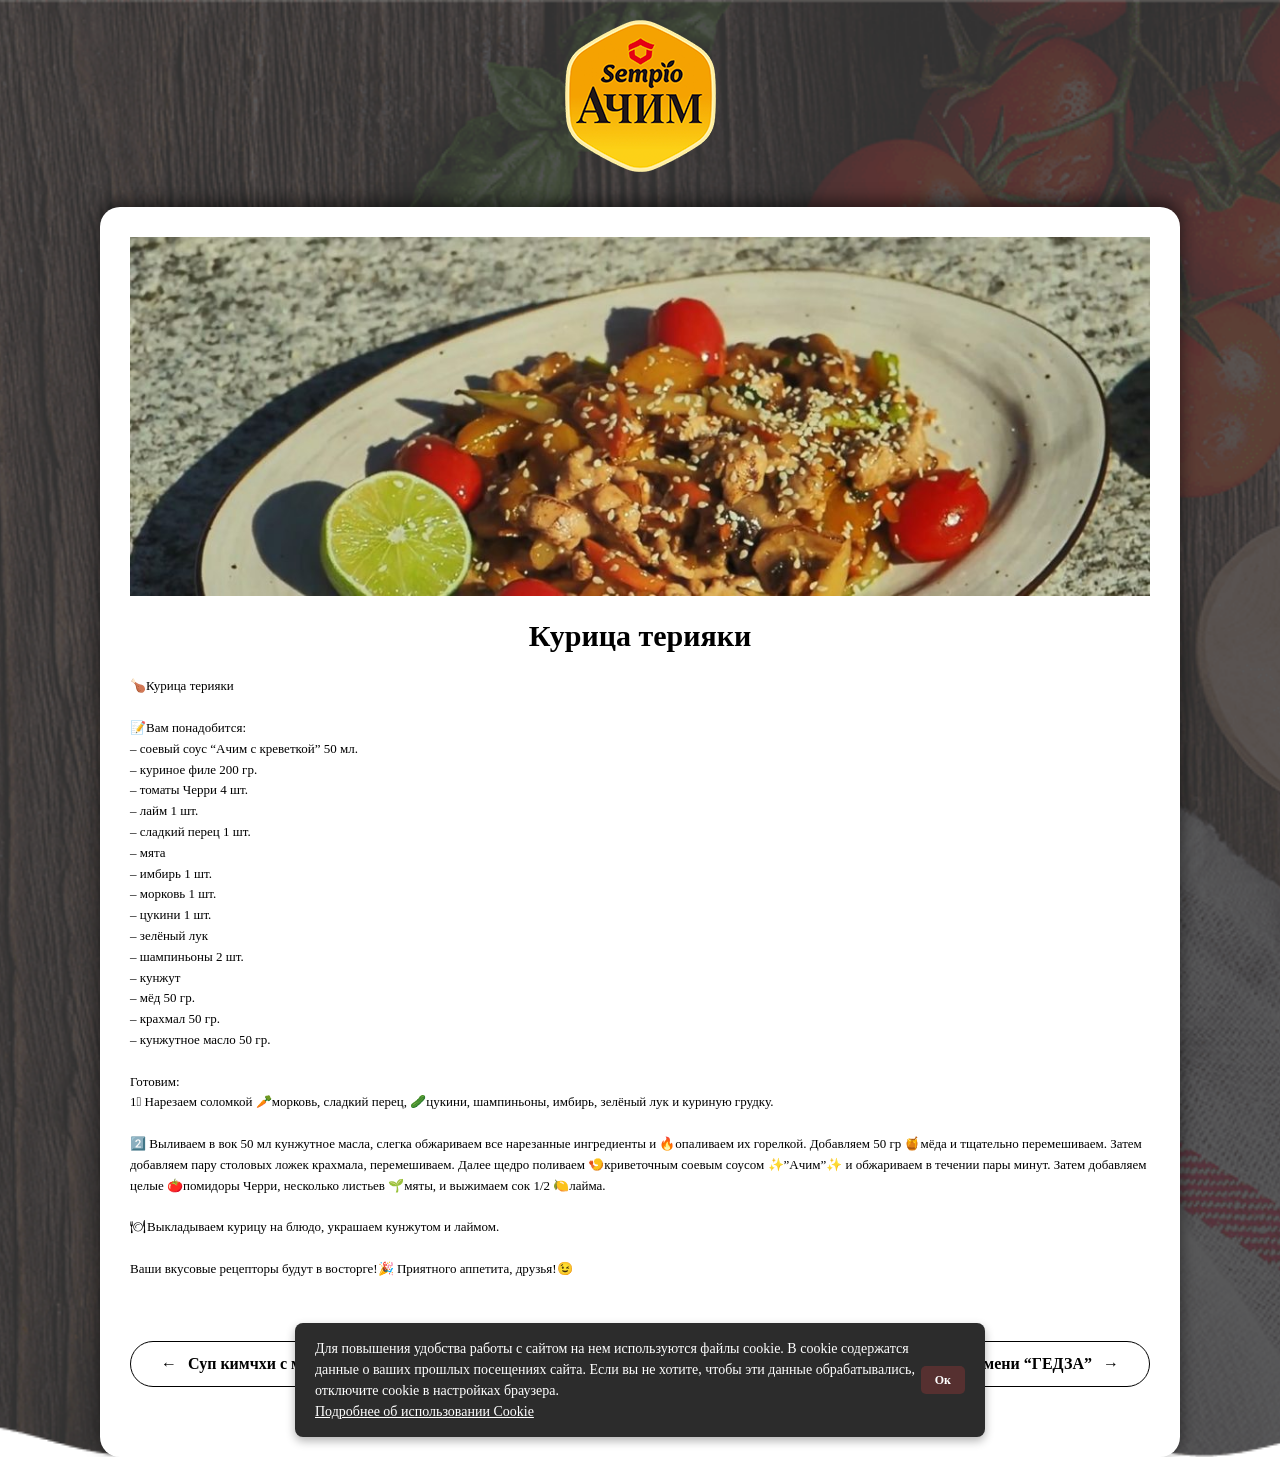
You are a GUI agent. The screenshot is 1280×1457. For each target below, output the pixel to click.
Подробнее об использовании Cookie (424, 1411)
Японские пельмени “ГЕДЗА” (997, 1364)
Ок (943, 1380)
